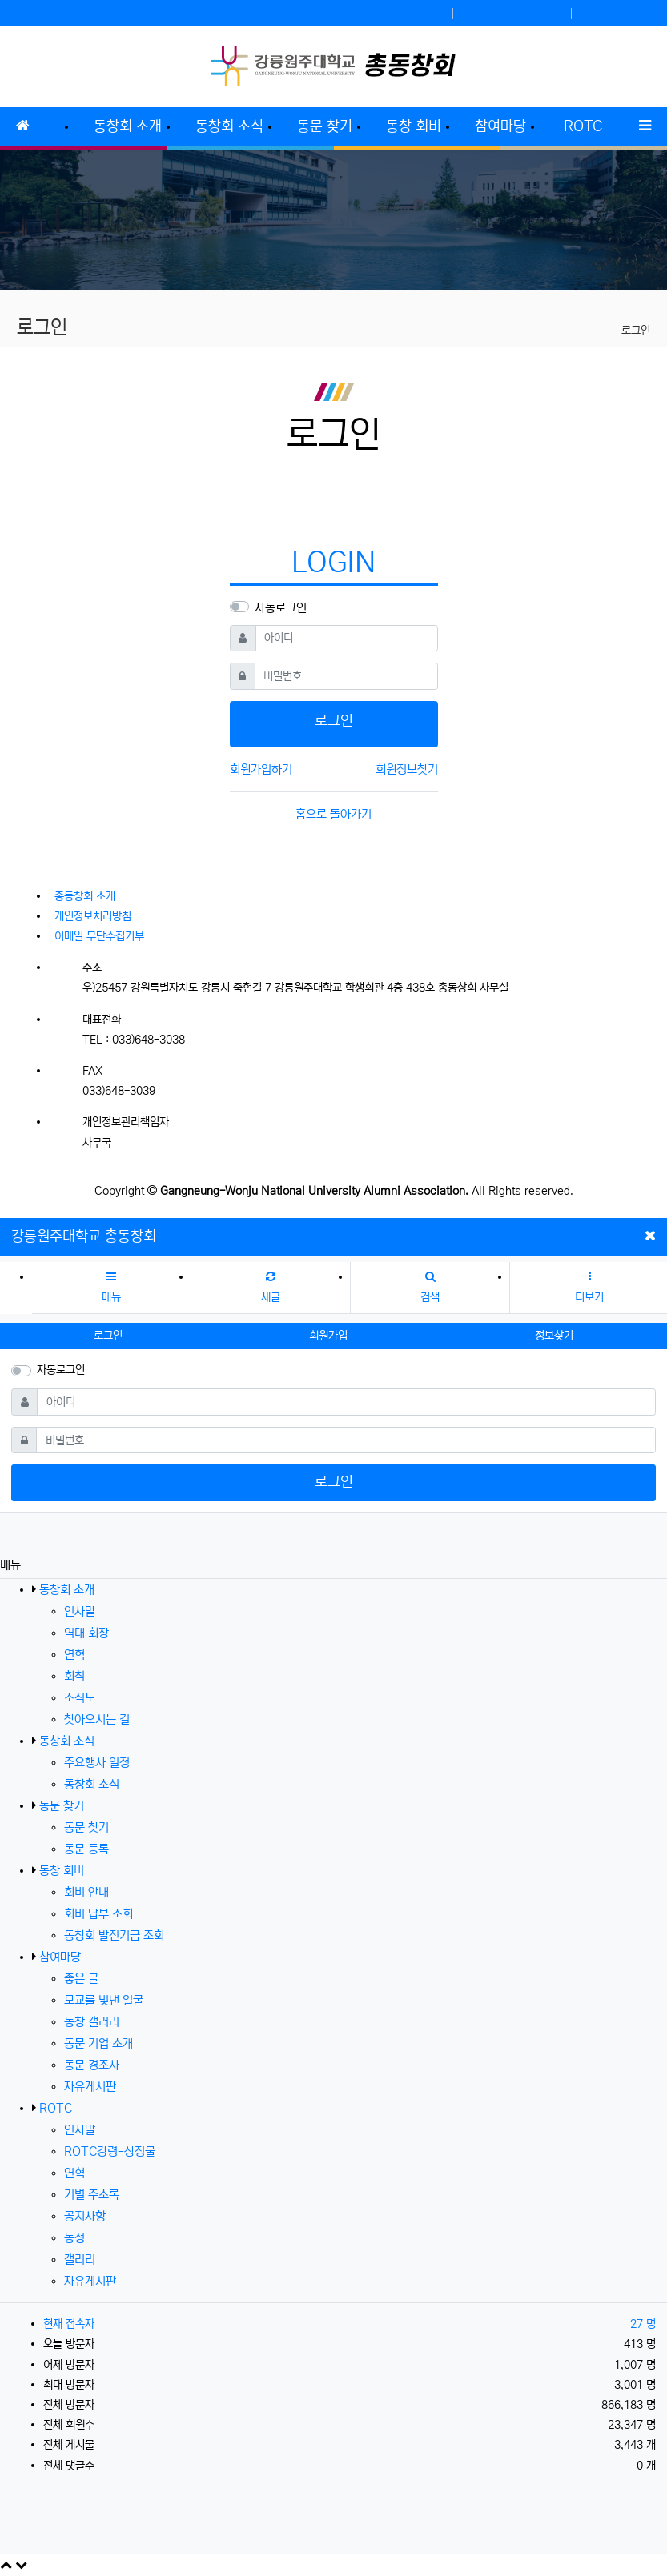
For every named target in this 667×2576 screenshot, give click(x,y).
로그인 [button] (108, 1335)
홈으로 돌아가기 (333, 814)
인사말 (79, 1611)
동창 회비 (61, 1870)
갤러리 (79, 2259)
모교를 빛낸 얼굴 (103, 2000)
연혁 (74, 1654)
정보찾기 (543, 12)
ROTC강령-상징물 (109, 2151)
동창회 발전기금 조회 (114, 1935)
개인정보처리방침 (92, 916)
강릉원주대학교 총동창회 (83, 1236)
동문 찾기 (61, 1806)
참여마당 (60, 1957)
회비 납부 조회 (98, 1914)
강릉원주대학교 (616, 12)
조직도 (79, 1698)
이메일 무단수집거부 (99, 936)
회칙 (74, 1676)
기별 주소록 (91, 2194)
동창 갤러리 (91, 2022)
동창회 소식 (66, 1741)
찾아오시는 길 (97, 1719)
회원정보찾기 (407, 769)
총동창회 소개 (84, 896)
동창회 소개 (66, 1589)
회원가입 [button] (328, 1335)
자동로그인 (281, 608)
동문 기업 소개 (98, 2043)
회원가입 (483, 12)
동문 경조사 (91, 2065)
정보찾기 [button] (554, 1335)
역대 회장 (86, 1633)
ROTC (55, 2108)
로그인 (429, 12)
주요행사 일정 (97, 1762)
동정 (74, 2238)
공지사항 (85, 2216)
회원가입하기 (261, 769)
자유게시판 (90, 2086)
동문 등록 (86, 1849)
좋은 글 (81, 1978)
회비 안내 (86, 1892)
